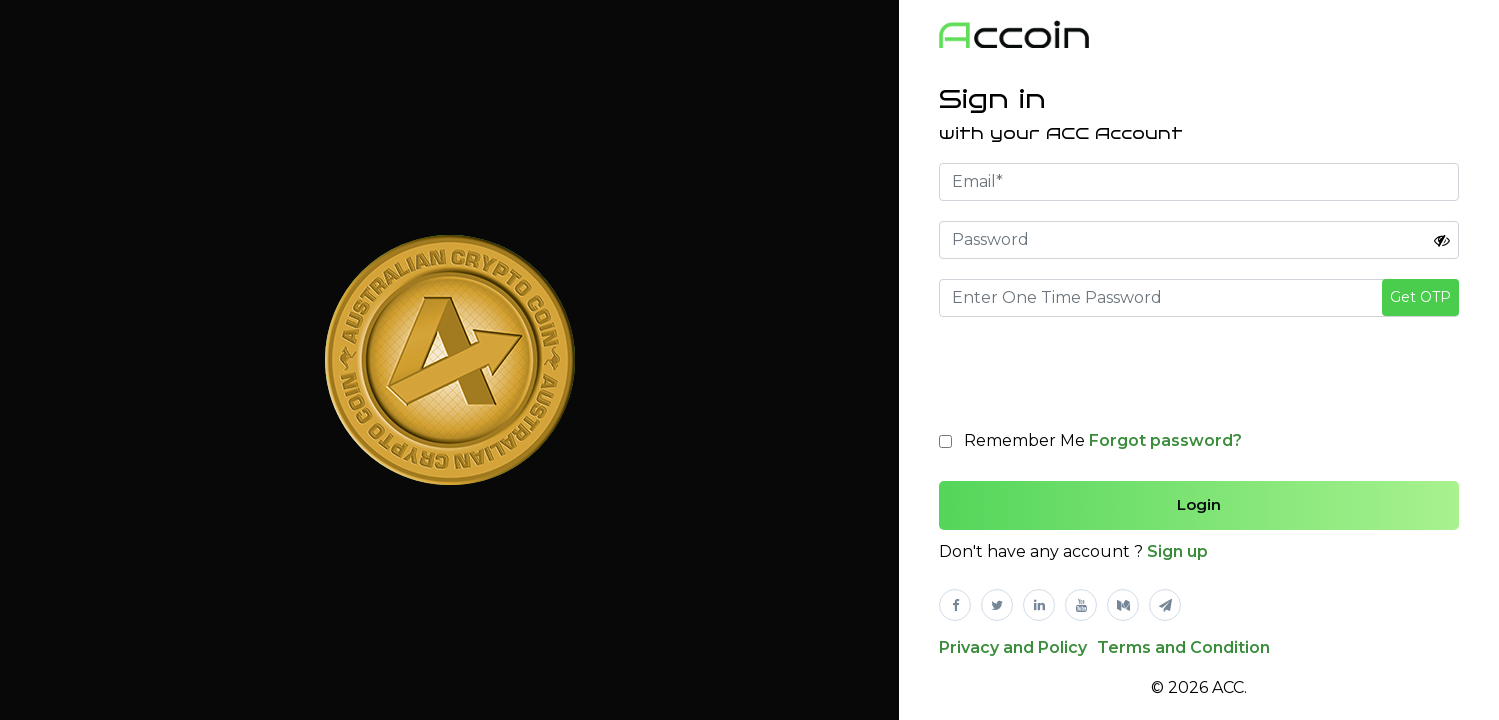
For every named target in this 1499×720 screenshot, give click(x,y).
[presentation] (1091, 376)
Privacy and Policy (1013, 647)
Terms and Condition (1183, 647)
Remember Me (1103, 440)
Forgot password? (1165, 440)
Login (1199, 504)
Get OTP (1420, 297)
